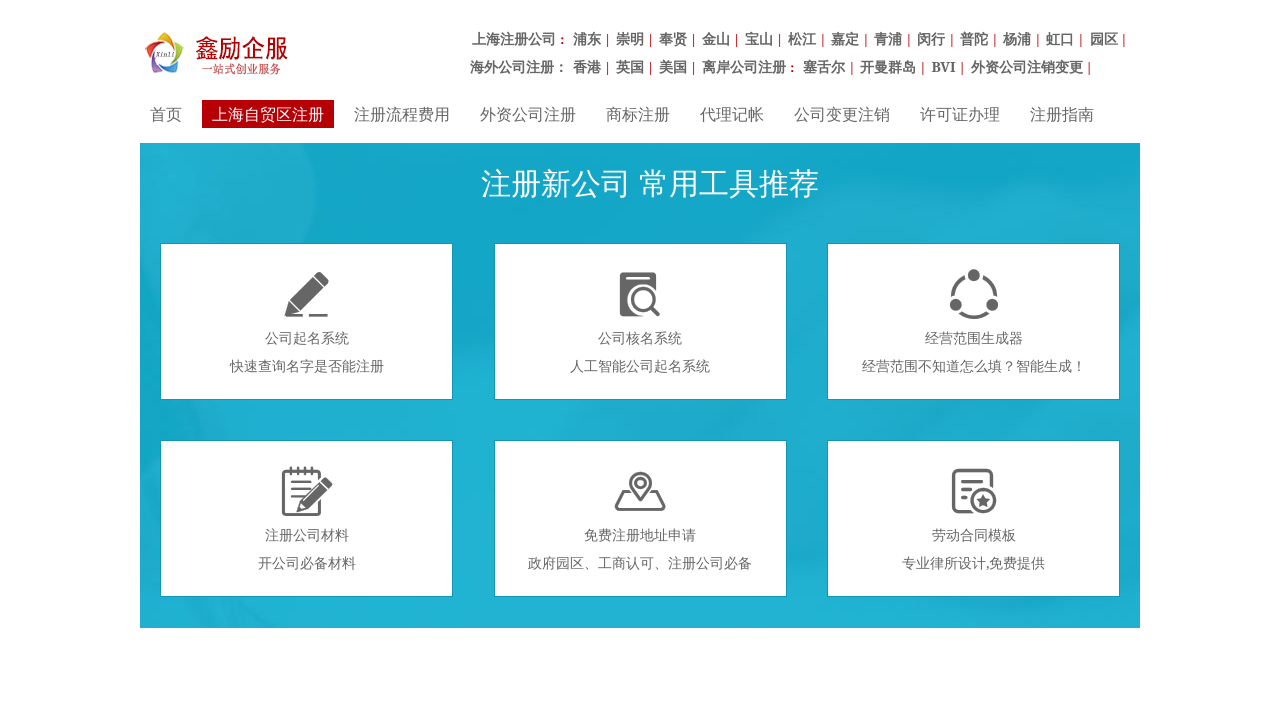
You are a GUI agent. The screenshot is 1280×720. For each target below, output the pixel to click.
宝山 (759, 38)
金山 (716, 38)
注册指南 (1062, 114)
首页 (166, 114)
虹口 (1060, 38)
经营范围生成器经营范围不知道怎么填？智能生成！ (974, 322)
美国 (673, 66)
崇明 (630, 38)
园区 (1104, 38)
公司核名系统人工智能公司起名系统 (640, 322)
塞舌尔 (824, 66)
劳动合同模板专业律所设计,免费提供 (974, 519)
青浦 (888, 38)
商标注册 (638, 114)
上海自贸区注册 (268, 114)
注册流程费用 (402, 114)
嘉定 (845, 38)
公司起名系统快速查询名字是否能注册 (307, 322)
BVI (943, 66)
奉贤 (673, 38)
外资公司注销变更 (1027, 66)
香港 (587, 66)
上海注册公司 (514, 38)
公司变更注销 (842, 114)
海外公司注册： (519, 66)
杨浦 (1017, 38)
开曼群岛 (888, 66)
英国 (630, 66)
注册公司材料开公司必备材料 (307, 519)
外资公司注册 (528, 114)
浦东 (587, 38)
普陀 (974, 38)
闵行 (931, 38)
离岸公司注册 (744, 66)
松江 (802, 38)
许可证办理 (960, 114)
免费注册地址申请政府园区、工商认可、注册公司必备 (640, 519)
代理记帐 (732, 114)
